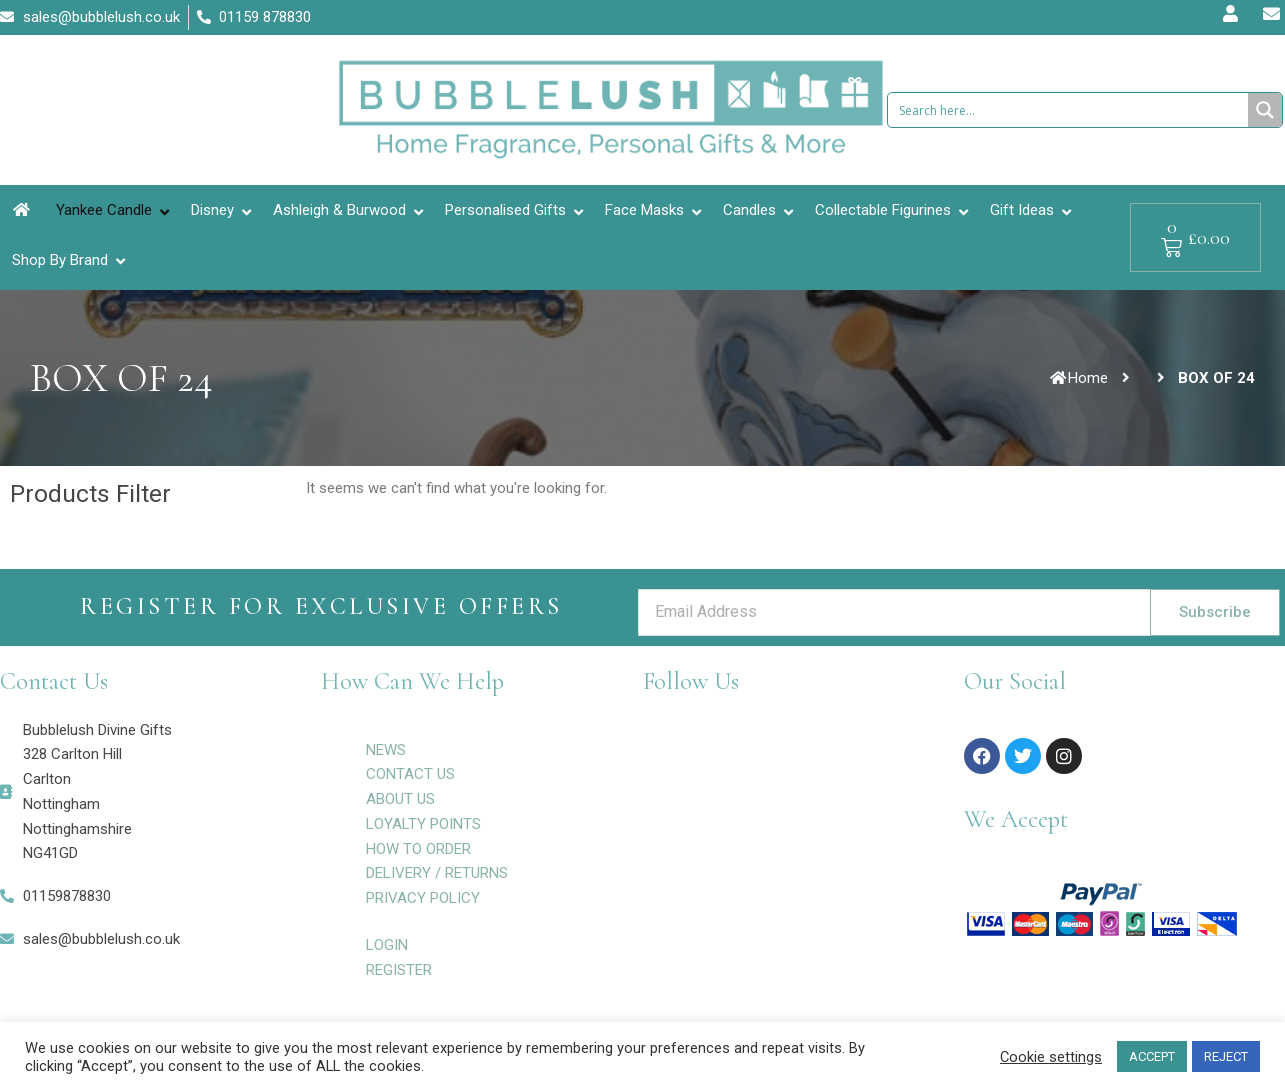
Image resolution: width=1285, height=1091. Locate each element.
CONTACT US (410, 774)
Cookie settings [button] (1051, 1057)
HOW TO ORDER (418, 849)
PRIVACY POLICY (423, 898)
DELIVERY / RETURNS (437, 873)
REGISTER (399, 970)
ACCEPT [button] (1152, 1056)
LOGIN (387, 945)
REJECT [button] (1226, 1056)
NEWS (386, 750)
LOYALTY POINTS (423, 824)
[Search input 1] (1069, 110)
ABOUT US (400, 799)
